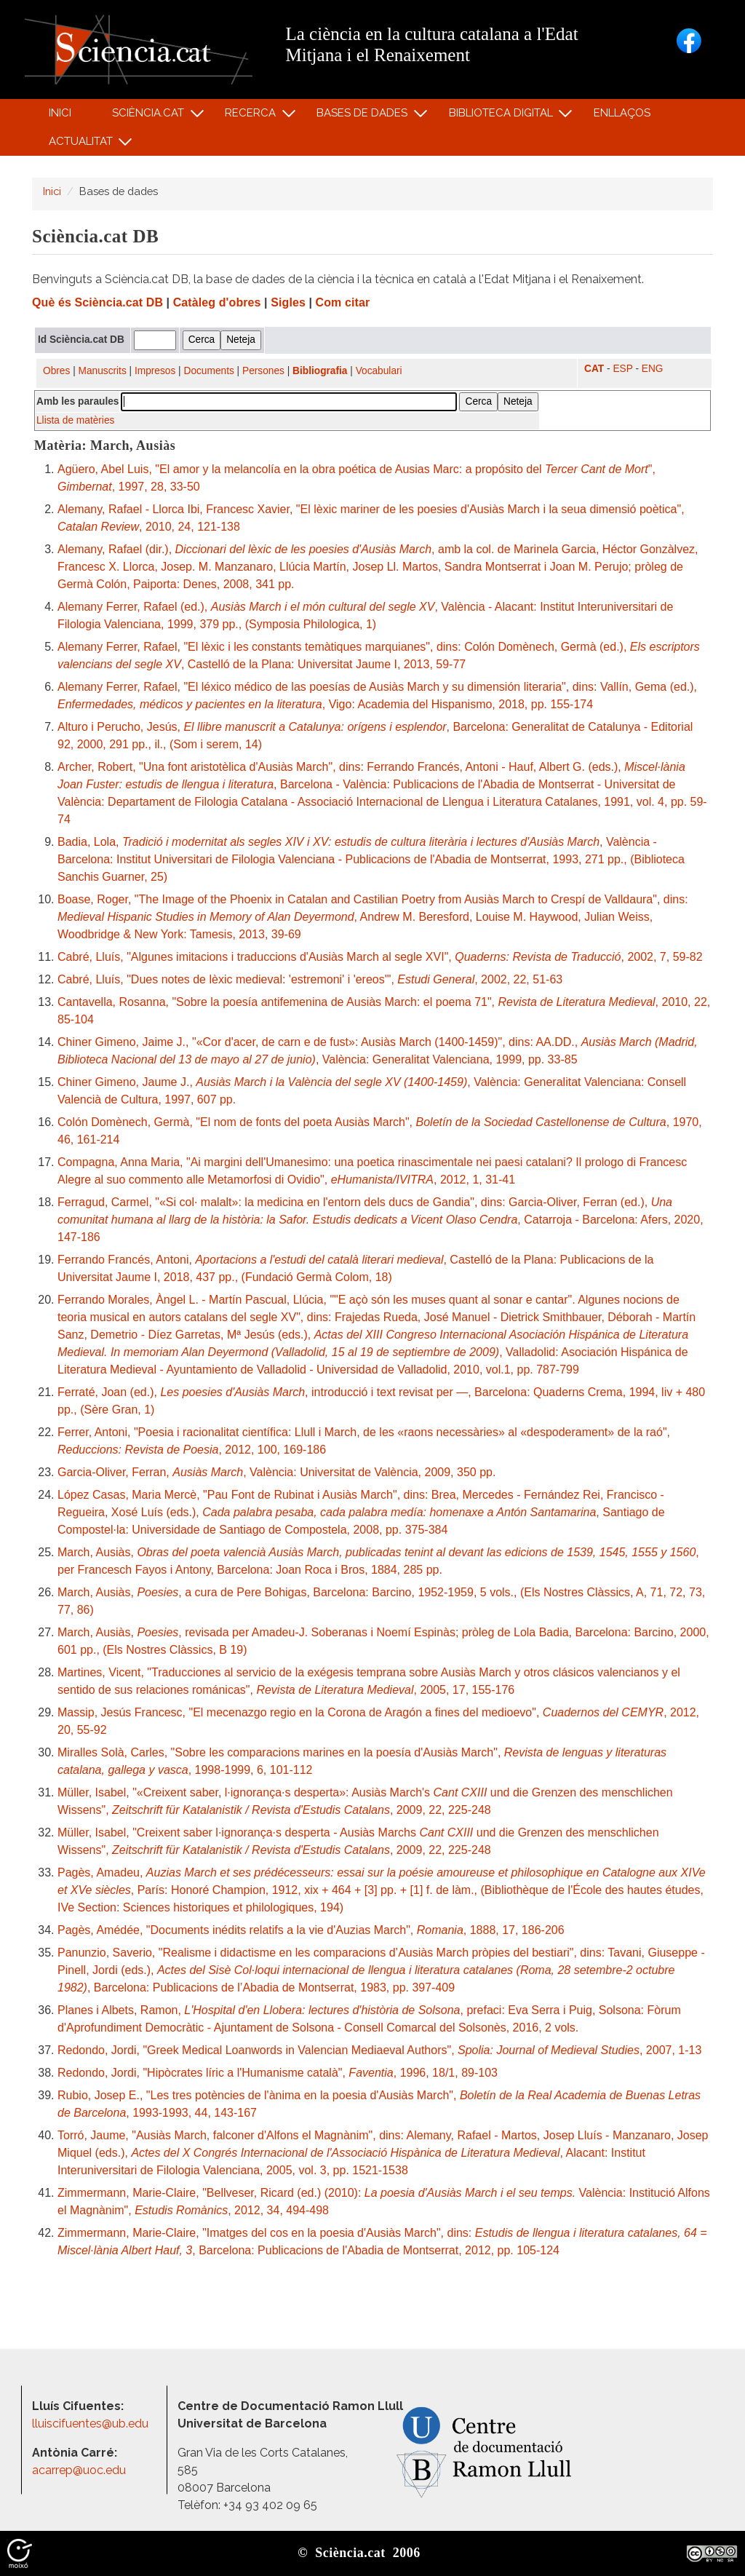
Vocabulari (379, 370)
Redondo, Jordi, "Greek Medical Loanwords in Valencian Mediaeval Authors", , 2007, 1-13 (379, 2050)
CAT (594, 368)
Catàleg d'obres (217, 302)
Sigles (288, 302)
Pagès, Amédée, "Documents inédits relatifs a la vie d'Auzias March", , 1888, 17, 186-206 (311, 1930)
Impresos (155, 370)
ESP (622, 368)
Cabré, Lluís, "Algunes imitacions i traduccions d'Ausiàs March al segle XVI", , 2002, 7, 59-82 (380, 957)
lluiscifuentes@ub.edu (91, 2423)
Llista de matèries (75, 420)
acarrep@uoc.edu (79, 2470)
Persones (263, 370)
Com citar (343, 302)
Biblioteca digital (502, 116)
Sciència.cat (149, 116)
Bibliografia (319, 370)
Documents (209, 370)
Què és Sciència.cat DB (97, 302)
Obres (56, 370)
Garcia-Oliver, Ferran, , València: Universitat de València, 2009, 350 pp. (276, 1472)
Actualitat (82, 144)
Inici (60, 112)
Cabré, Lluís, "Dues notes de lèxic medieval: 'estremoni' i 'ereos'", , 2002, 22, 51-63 (309, 979)
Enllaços (622, 112)
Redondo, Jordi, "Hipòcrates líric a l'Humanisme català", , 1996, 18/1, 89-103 (277, 2072)
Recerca (253, 116)
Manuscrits (103, 370)
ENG (653, 368)
